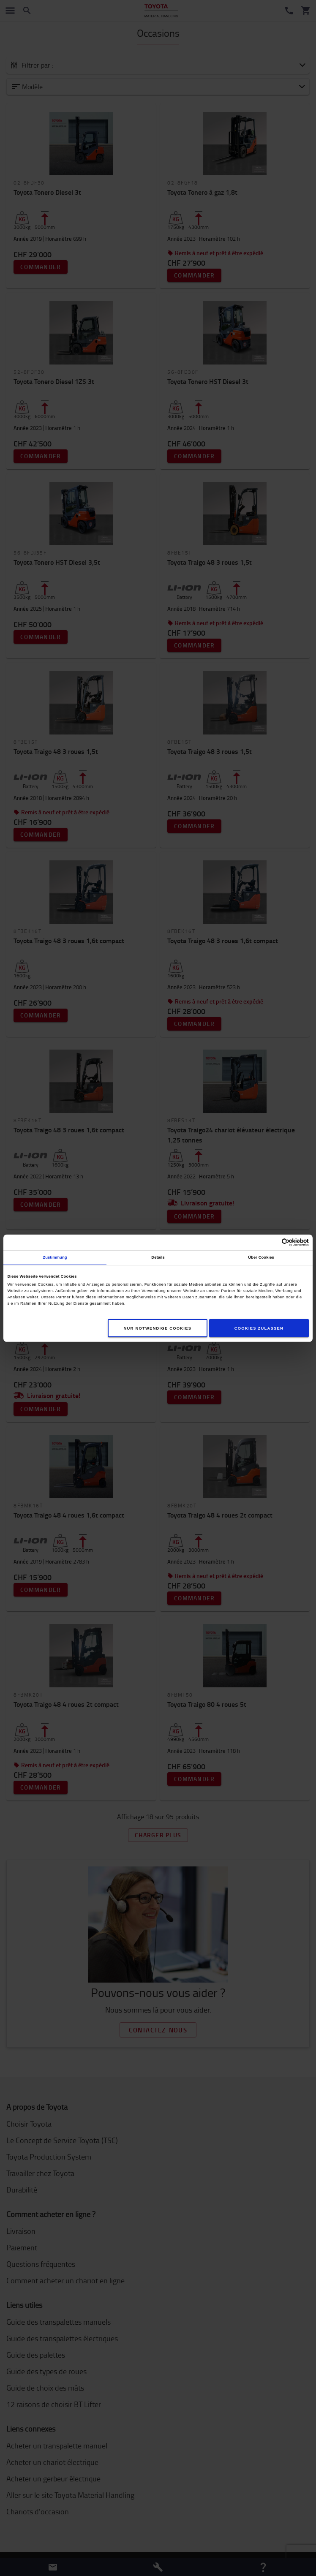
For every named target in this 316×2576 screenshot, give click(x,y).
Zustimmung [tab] (55, 1257)
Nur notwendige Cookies (158, 1328)
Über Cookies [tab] (261, 1257)
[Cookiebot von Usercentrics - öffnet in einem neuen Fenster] (272, 1242)
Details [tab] (157, 1257)
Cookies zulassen (258, 1328)
